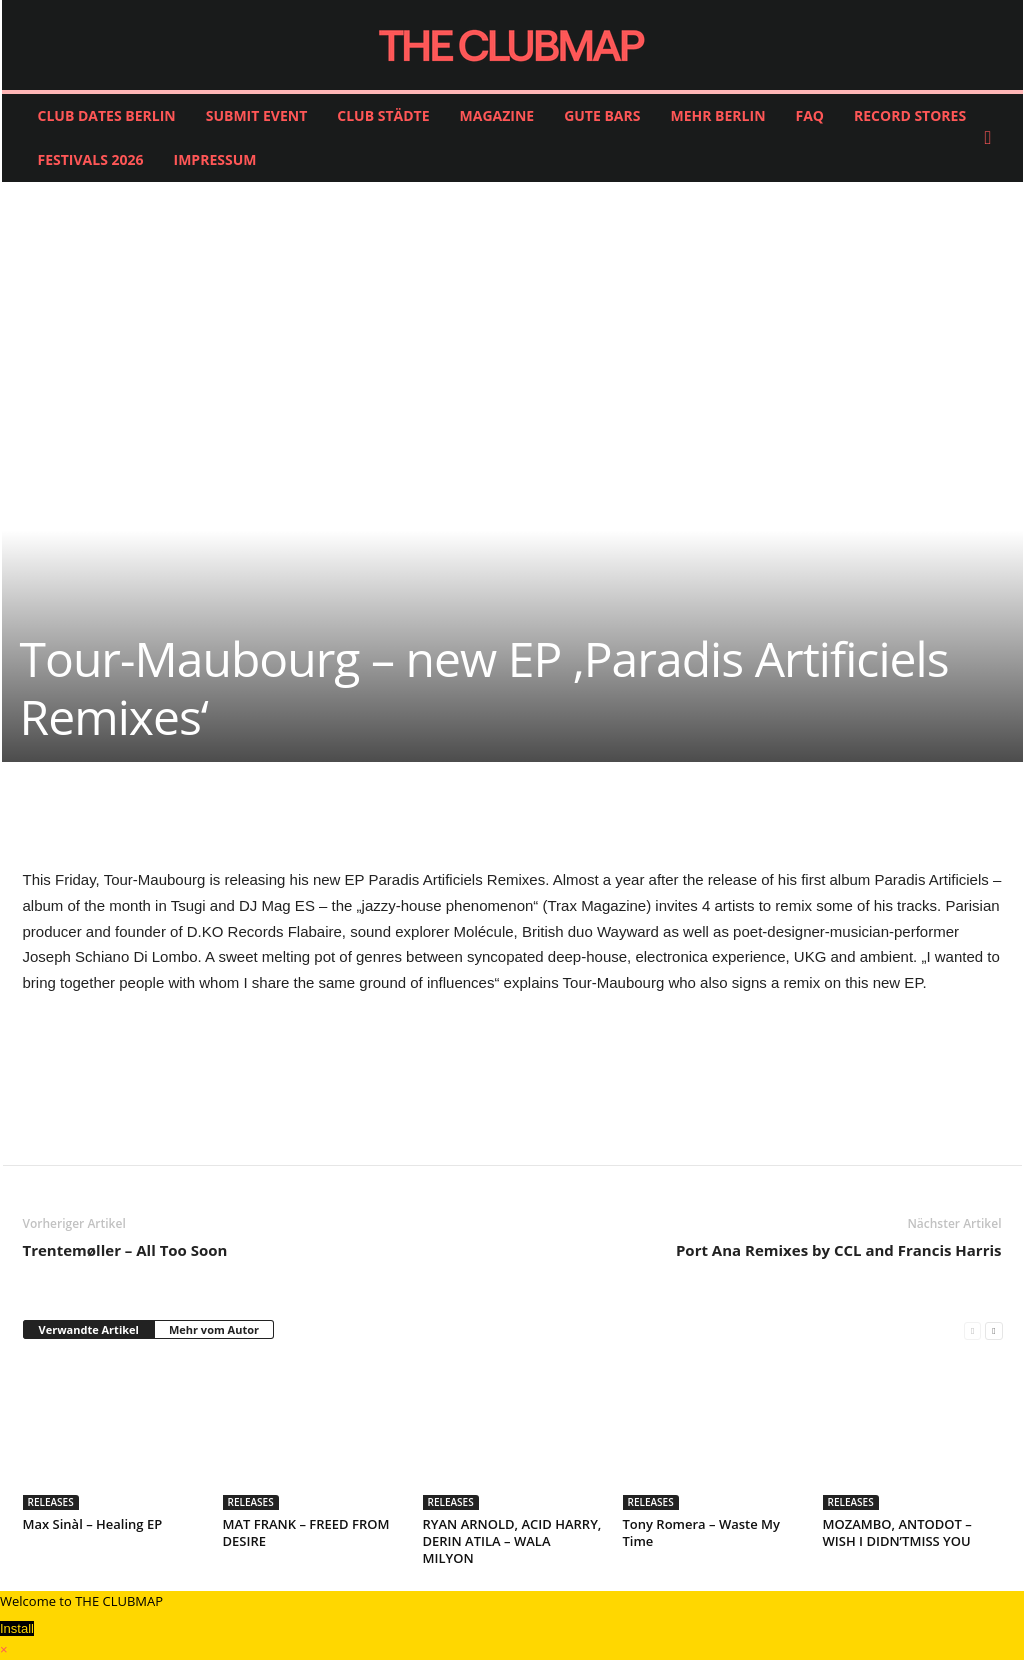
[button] (993, 138)
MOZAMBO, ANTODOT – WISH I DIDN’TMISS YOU (897, 1532)
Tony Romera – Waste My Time (702, 1532)
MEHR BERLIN (717, 115)
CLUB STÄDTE (383, 115)
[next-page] (993, 1330)
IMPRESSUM (215, 159)
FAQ (810, 115)
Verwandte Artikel (89, 1329)
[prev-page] (972, 1330)
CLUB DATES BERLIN (107, 115)
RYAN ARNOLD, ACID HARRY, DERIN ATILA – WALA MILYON (512, 1541)
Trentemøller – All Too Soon (125, 1250)
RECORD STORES (910, 115)
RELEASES (51, 1502)
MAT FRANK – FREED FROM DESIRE (306, 1532)
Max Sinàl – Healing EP (93, 1524)
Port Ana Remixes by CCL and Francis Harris (839, 1250)
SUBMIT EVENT (257, 115)
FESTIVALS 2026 (91, 159)
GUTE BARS (602, 115)
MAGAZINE (497, 115)
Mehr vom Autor (214, 1329)
